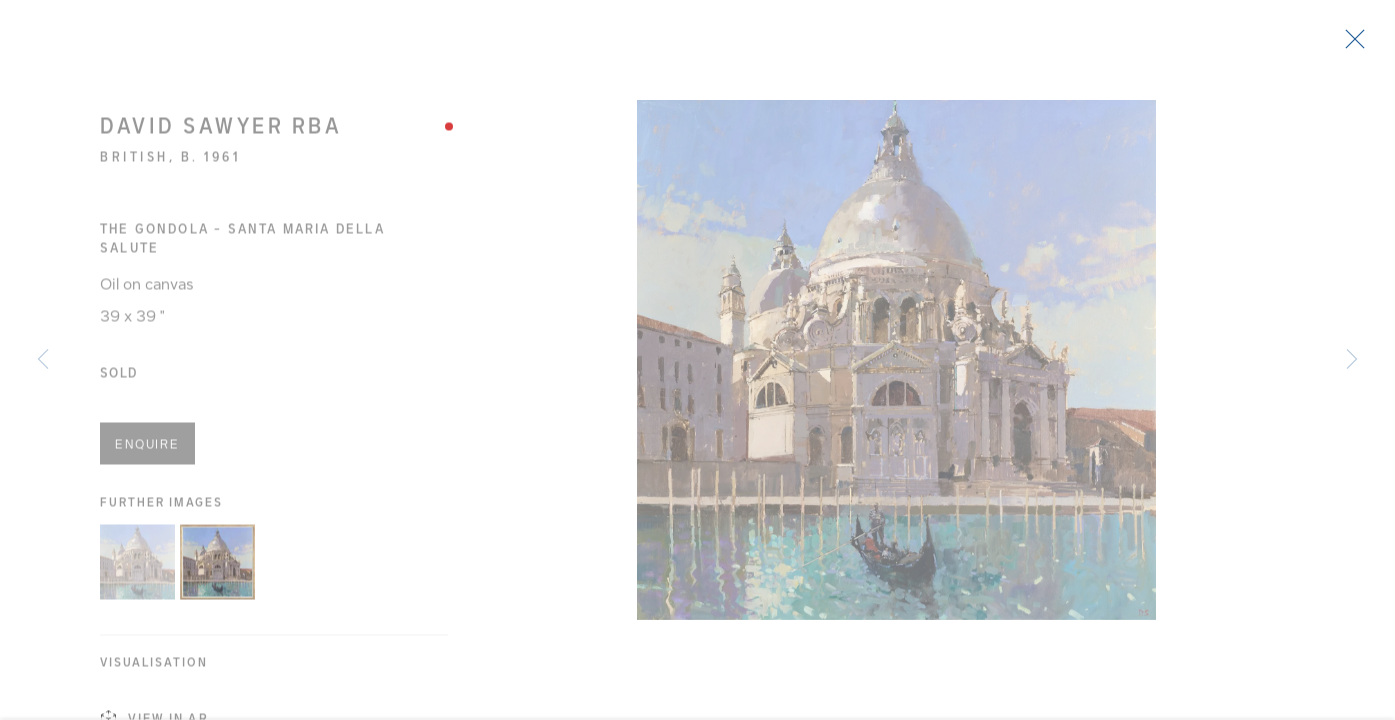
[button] (137, 569)
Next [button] (1352, 360)
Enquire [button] (147, 452)
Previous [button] (43, 360)
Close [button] (1364, 45)
